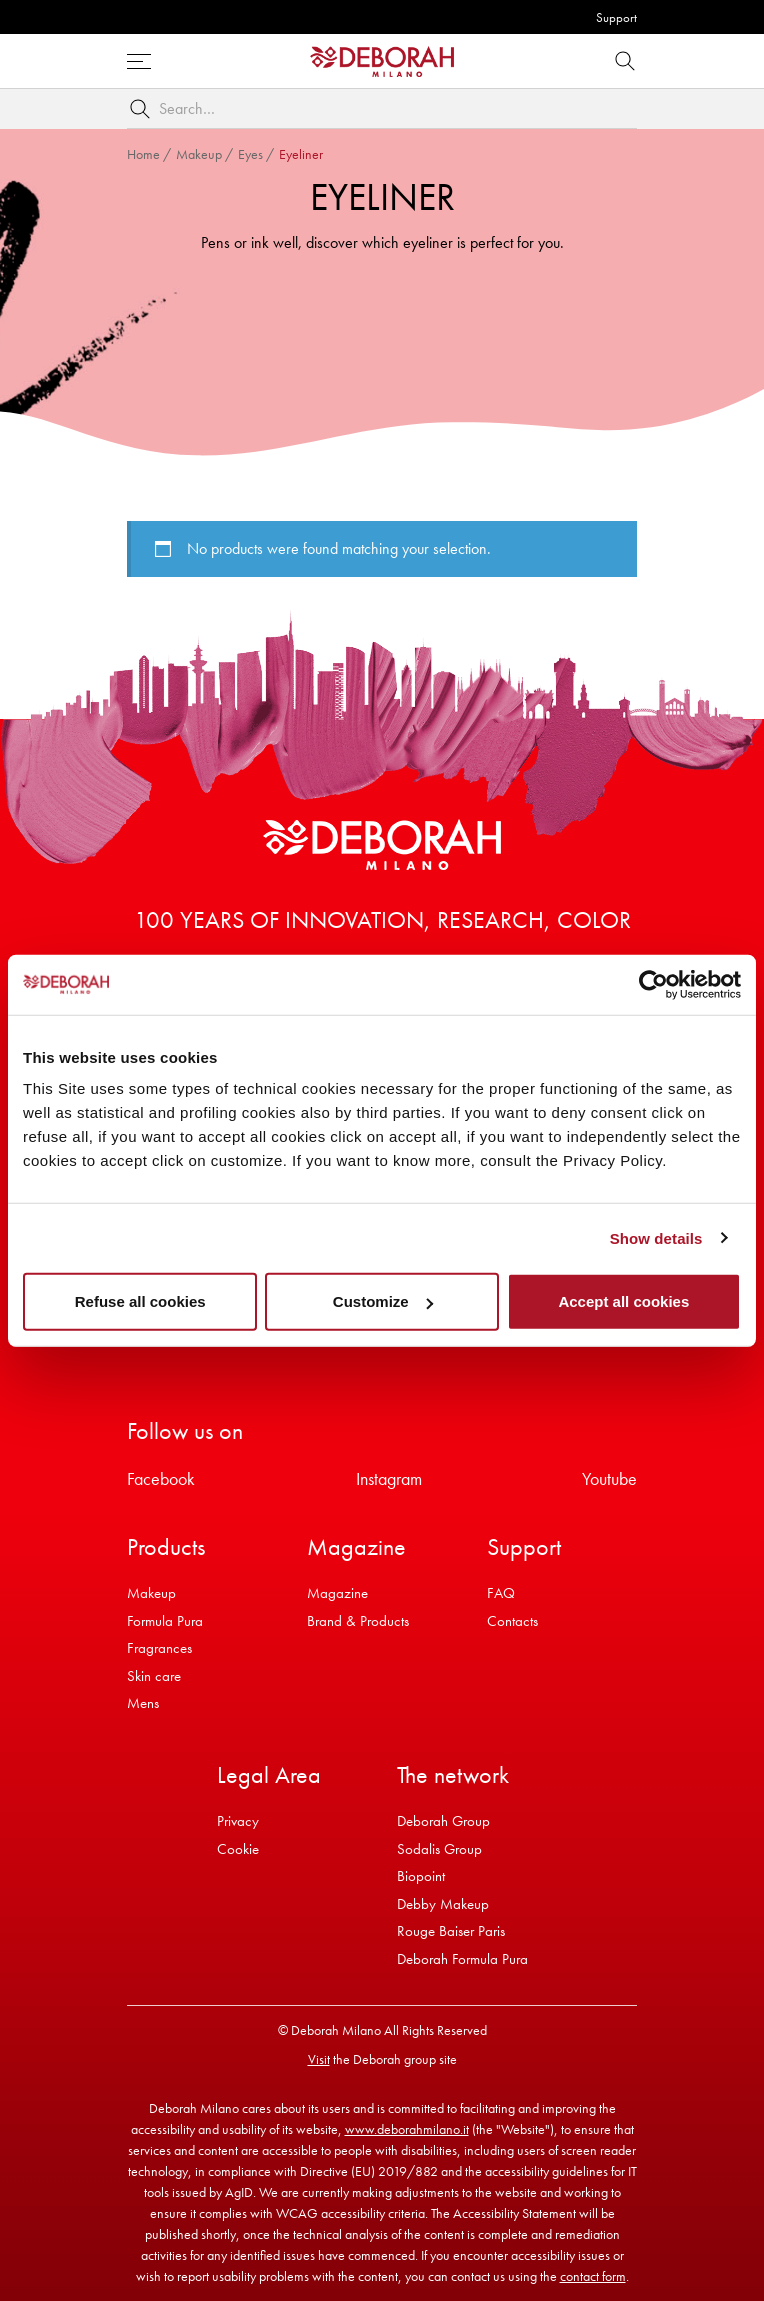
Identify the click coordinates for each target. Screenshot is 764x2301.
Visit (319, 2059)
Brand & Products (358, 1621)
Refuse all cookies (140, 1301)
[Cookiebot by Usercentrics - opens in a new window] (653, 984)
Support (616, 17)
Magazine (337, 1593)
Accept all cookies (623, 1301)
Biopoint (421, 1876)
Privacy (238, 1821)
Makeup (199, 154)
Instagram (389, 1478)
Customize (383, 1301)
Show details (656, 1237)
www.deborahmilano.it (407, 2129)
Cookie (238, 1849)
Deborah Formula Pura (462, 1959)
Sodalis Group (439, 1849)
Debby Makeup (443, 1904)
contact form (593, 2276)
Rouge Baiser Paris (451, 1931)
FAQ (501, 1593)
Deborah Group (443, 1821)
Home (143, 154)
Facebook (161, 1478)
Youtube (609, 1478)
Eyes (250, 154)
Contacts (512, 1621)
